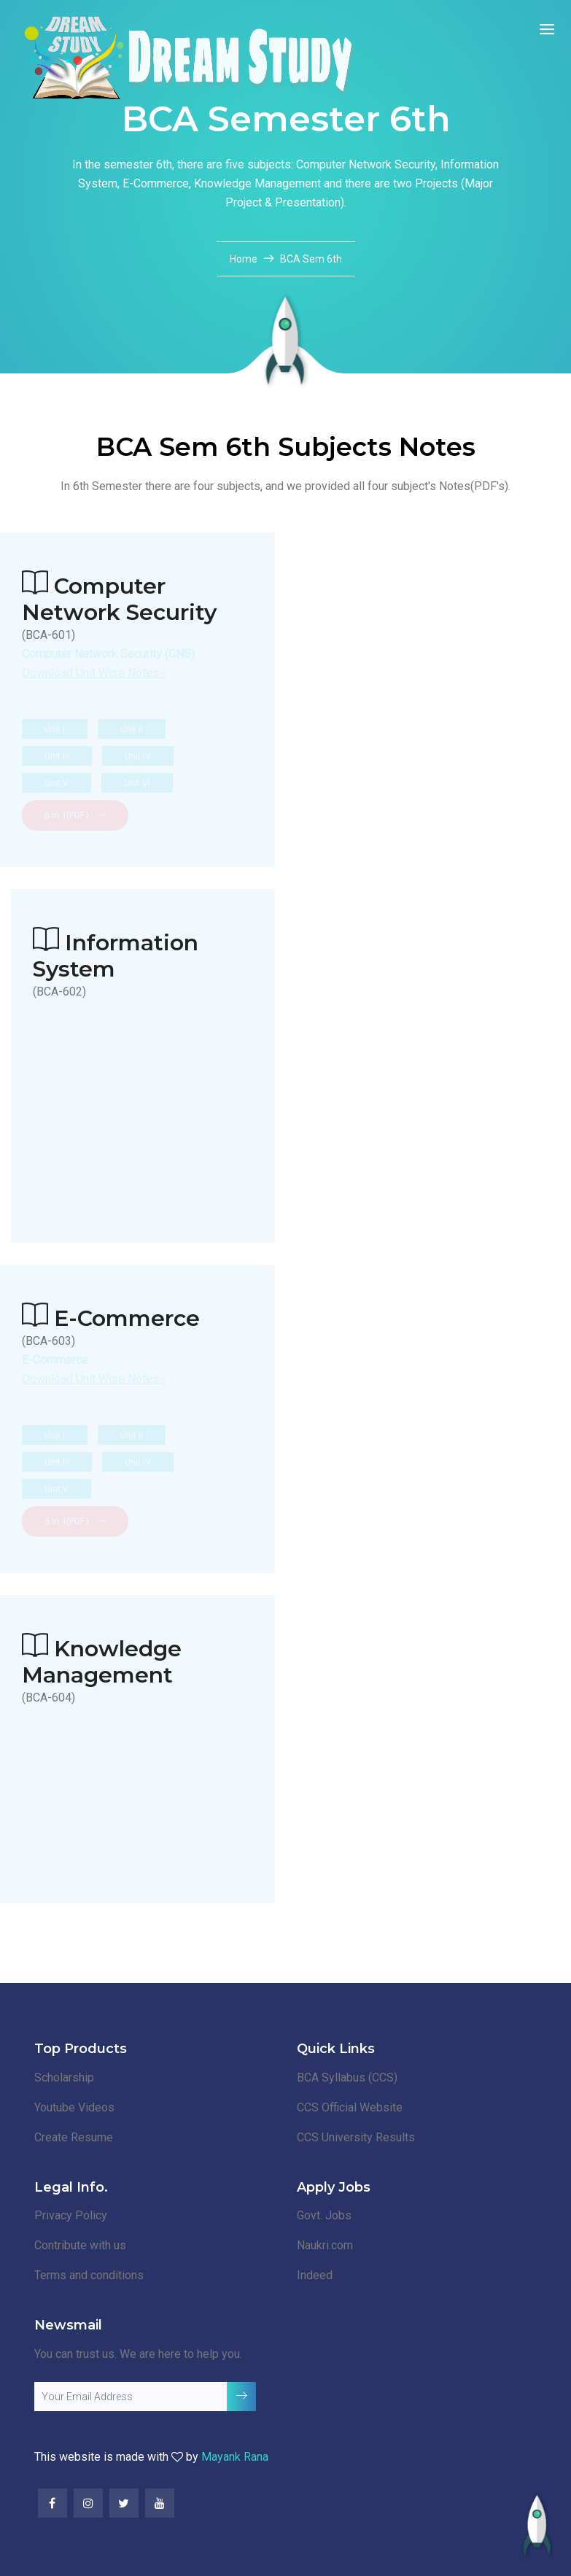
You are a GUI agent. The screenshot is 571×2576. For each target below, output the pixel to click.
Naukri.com (325, 2245)
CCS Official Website (350, 2107)
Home (245, 259)
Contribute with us (80, 2245)
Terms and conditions (89, 2275)
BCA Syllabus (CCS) (347, 2077)
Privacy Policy (70, 2215)
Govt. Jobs (324, 2215)
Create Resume (73, 2137)
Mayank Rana (234, 2457)
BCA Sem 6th (311, 259)
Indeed (315, 2275)
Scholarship (64, 2077)
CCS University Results (356, 2137)
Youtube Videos (74, 2107)
